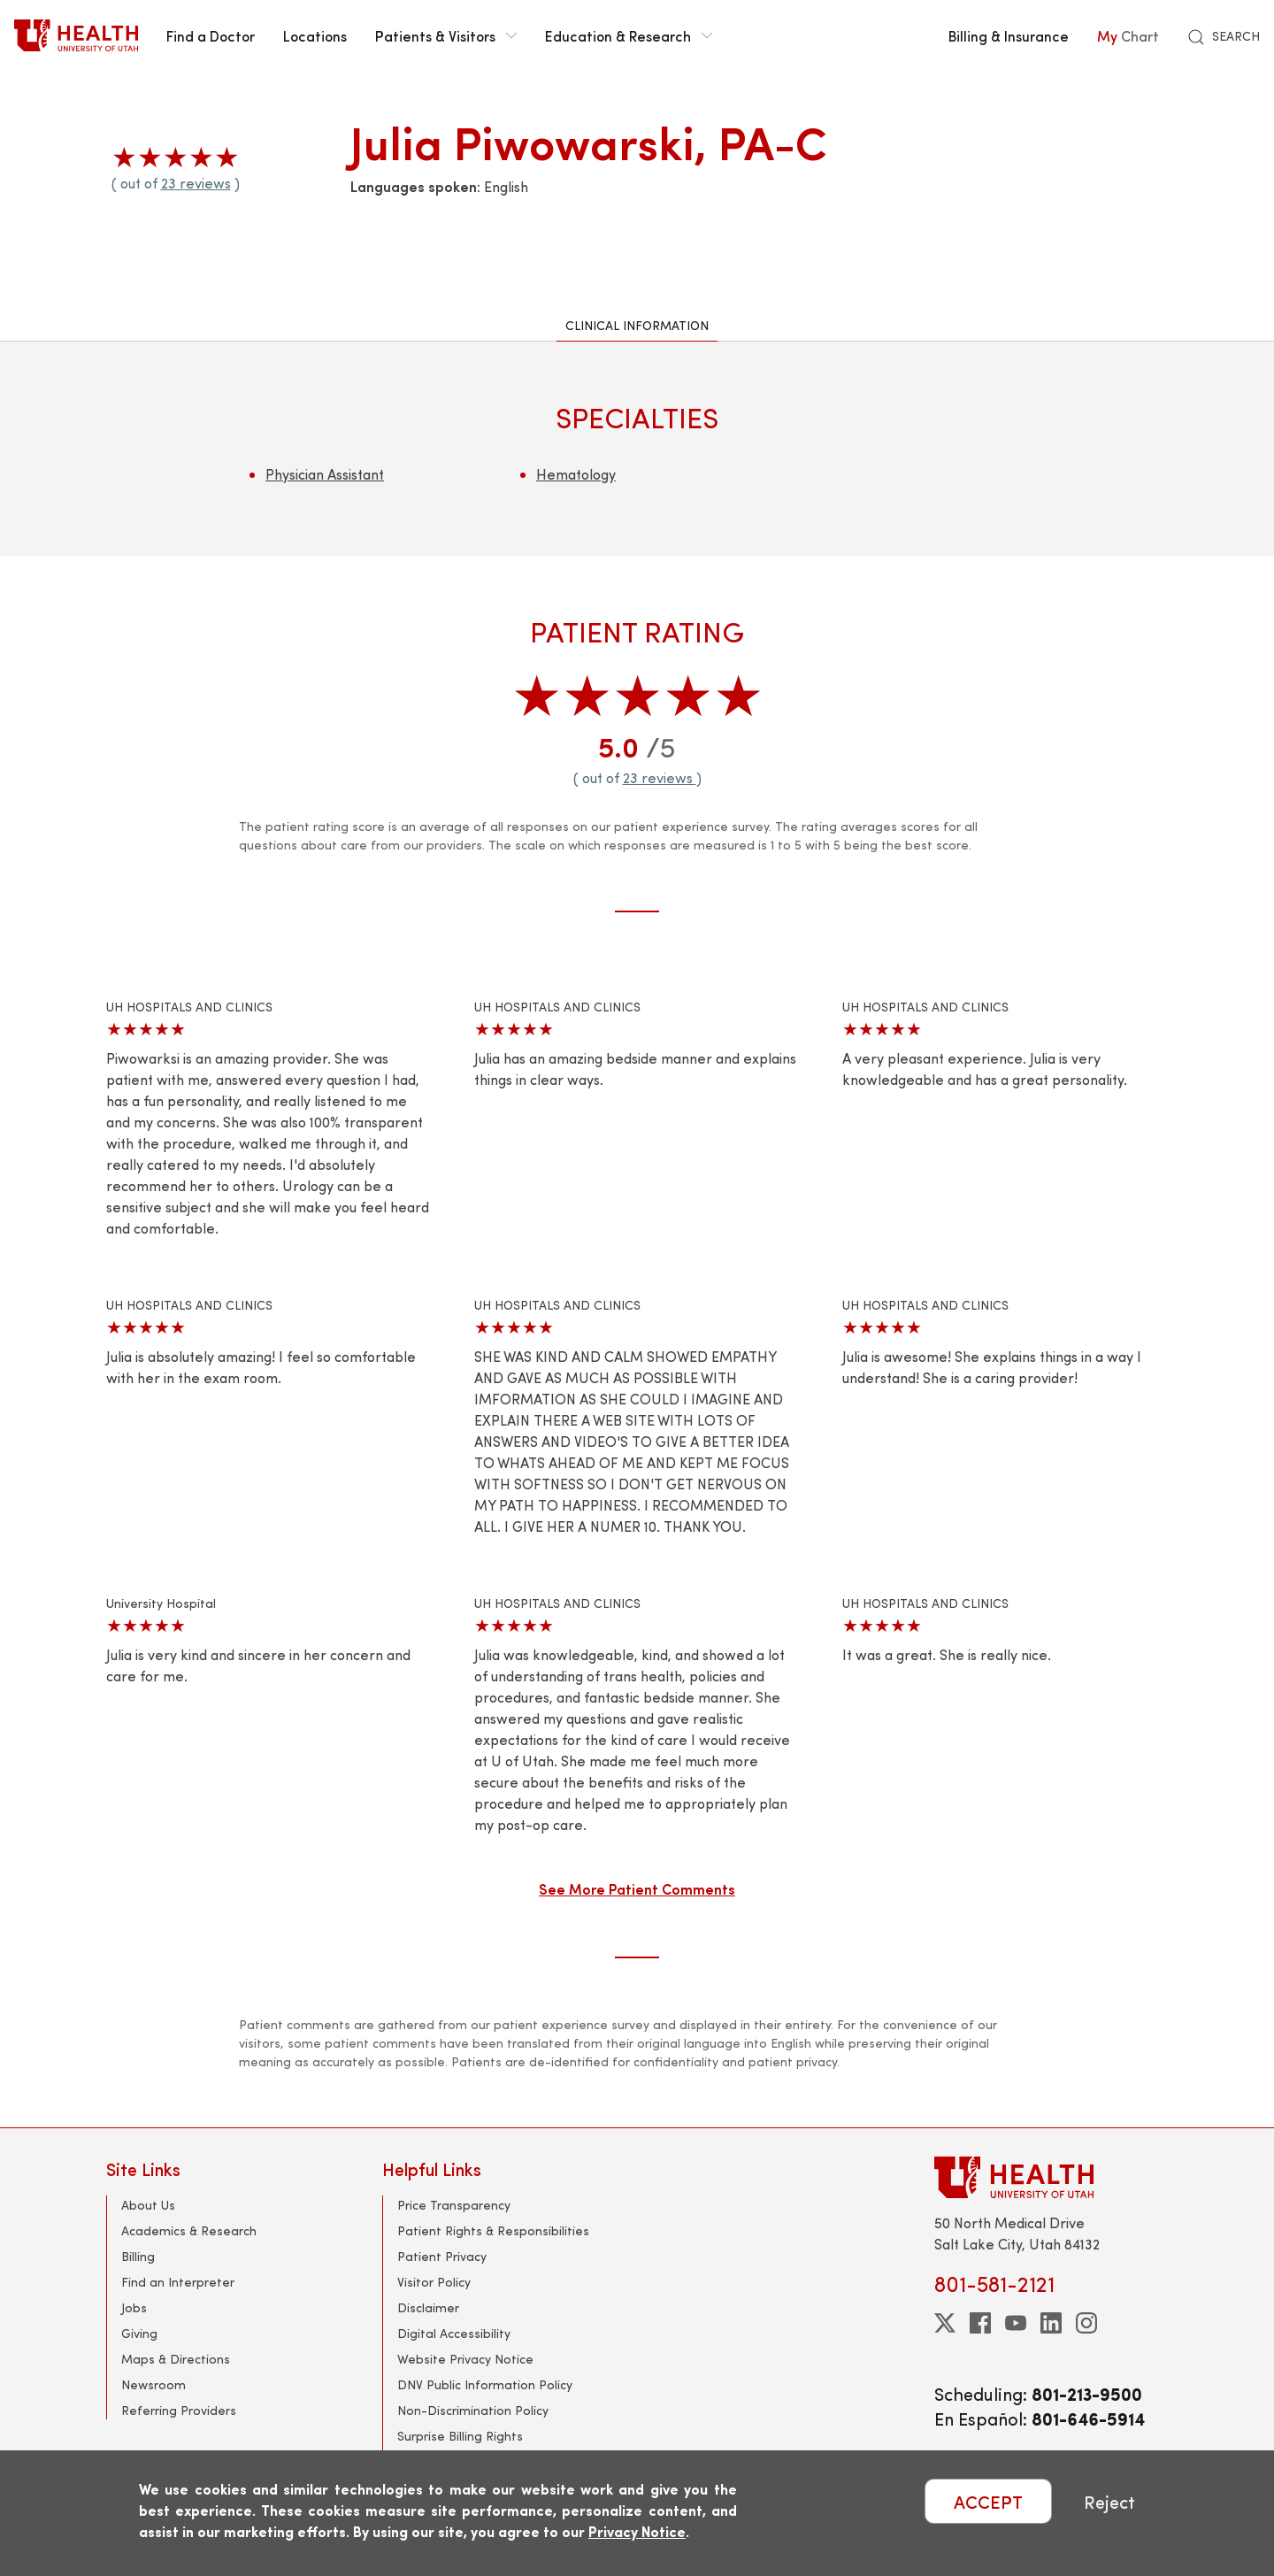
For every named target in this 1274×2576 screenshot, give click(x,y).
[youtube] (1015, 2323)
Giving (139, 2333)
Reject (1109, 2501)
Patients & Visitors (446, 35)
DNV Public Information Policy (484, 2384)
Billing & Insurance (1008, 35)
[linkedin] (1051, 2323)
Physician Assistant (324, 474)
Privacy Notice (637, 2531)
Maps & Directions (175, 2358)
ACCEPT (988, 2501)
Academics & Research (189, 2230)
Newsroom (153, 2384)
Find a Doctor (210, 35)
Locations (315, 35)
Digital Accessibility (453, 2333)
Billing (138, 2256)
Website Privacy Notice (465, 2358)
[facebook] (980, 2323)
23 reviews (196, 182)
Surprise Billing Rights (460, 2435)
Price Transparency (453, 2204)
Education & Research (628, 35)
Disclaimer (428, 2307)
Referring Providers (178, 2410)
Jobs (134, 2307)
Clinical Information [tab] (637, 325)
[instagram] (1086, 2323)
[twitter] (945, 2323)
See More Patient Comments (637, 1888)
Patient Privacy (442, 2256)
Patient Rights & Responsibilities (493, 2230)
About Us (148, 2204)
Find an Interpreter (177, 2281)
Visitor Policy (434, 2281)
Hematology (576, 474)
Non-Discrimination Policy (473, 2410)
